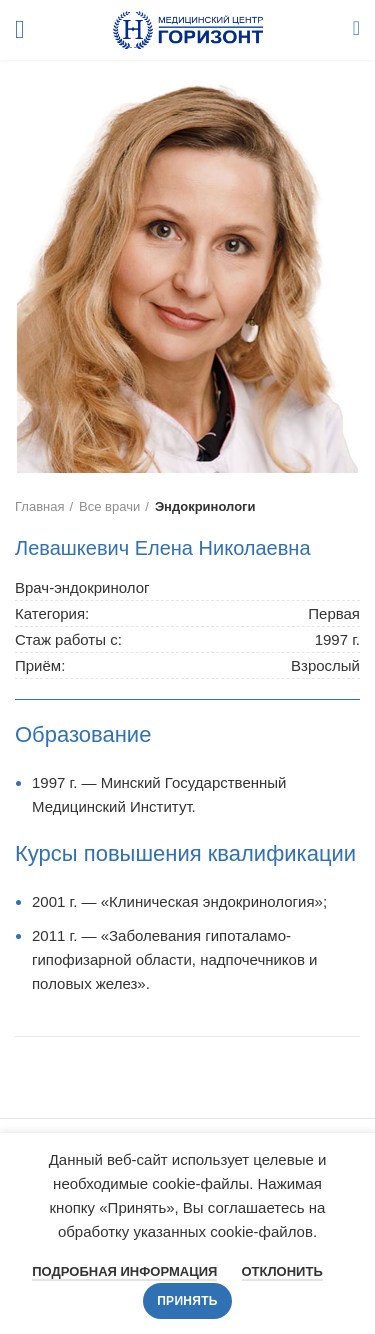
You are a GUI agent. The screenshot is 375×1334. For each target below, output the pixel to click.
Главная (39, 506)
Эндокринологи (205, 506)
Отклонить (282, 1271)
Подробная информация (124, 1271)
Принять (187, 1301)
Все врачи (109, 506)
